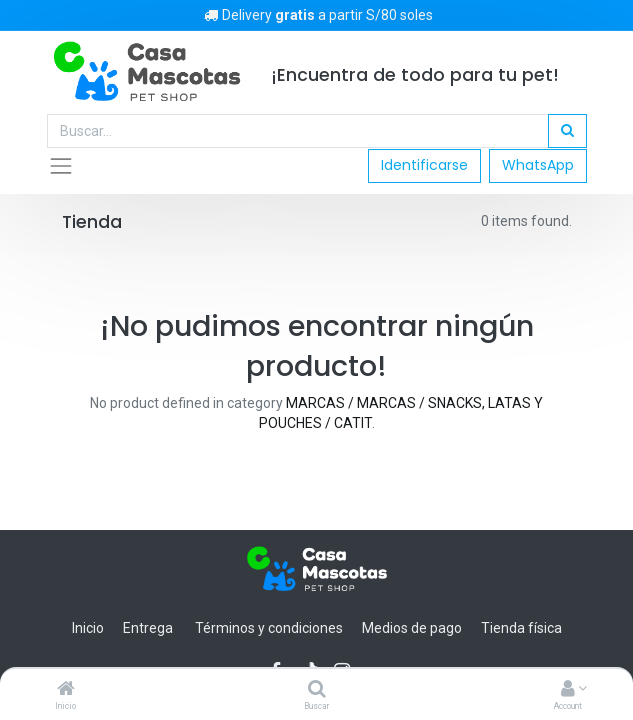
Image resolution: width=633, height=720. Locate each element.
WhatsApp (538, 165)
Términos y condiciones (269, 628)
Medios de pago (412, 628)
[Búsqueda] (567, 131)
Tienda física (521, 628)
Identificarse (424, 165)
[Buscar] (317, 690)
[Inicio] (66, 690)
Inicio (88, 628)
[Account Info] (568, 690)
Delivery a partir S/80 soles (316, 15)
